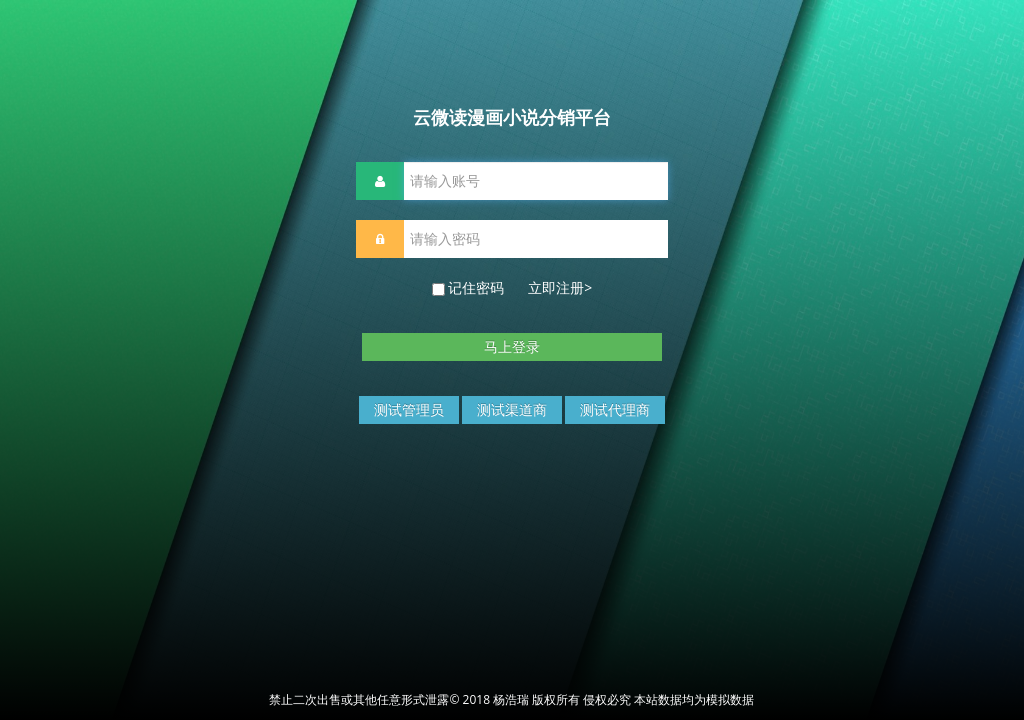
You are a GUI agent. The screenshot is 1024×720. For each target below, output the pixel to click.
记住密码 (512, 287)
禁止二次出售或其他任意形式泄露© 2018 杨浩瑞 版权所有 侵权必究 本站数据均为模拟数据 (511, 699)
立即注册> (560, 287)
